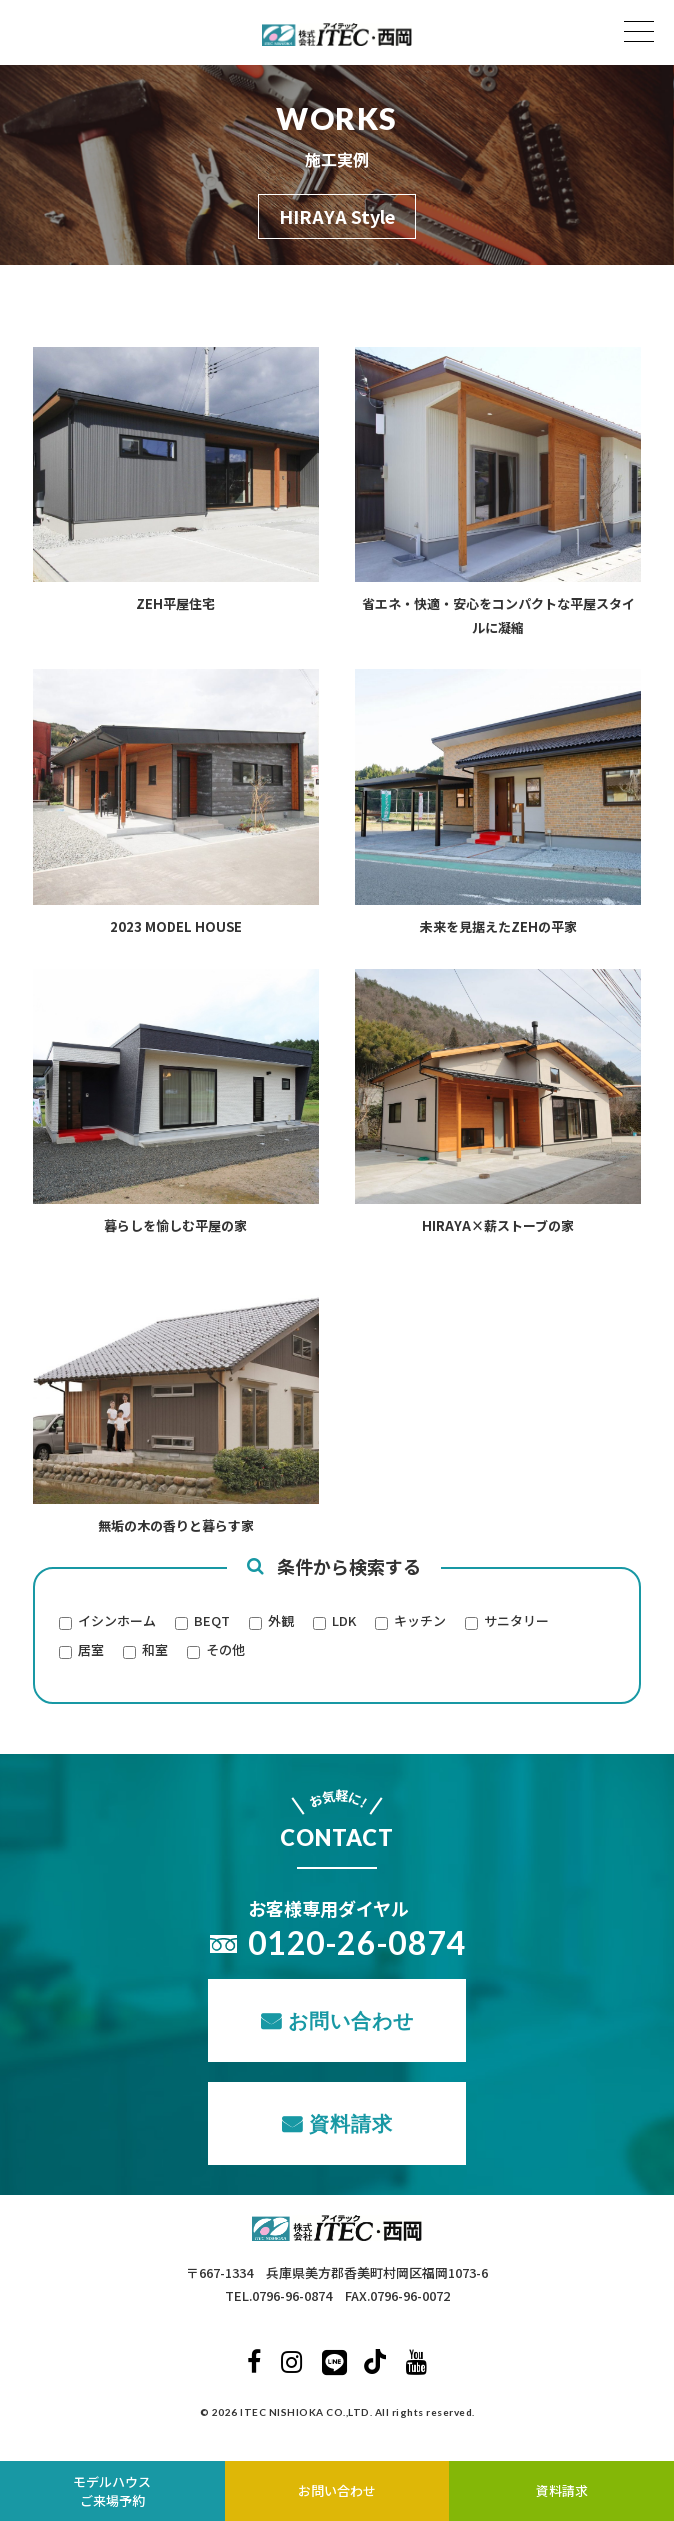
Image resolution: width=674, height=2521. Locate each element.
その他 (225, 1651)
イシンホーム (117, 1622)
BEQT (212, 1622)
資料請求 (351, 2123)
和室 (155, 1651)
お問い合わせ (351, 2020)
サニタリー (516, 1622)
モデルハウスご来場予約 (112, 2491)
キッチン (420, 1622)
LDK (344, 1622)
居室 (91, 1651)
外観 (281, 1622)
